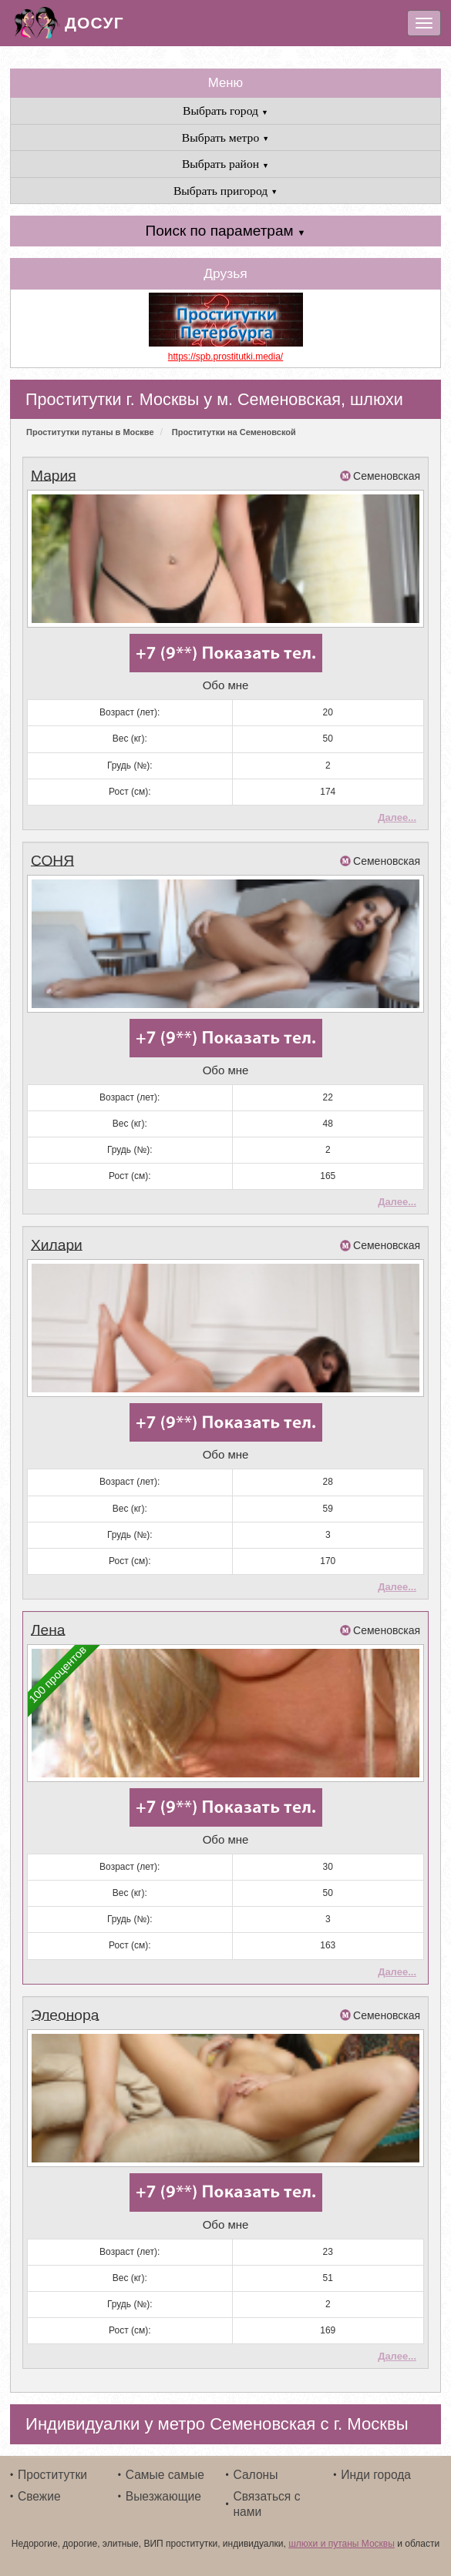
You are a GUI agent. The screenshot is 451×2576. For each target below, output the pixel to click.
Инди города (376, 2474)
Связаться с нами (267, 2504)
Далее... (397, 817)
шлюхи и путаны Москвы (341, 2543)
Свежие (39, 2496)
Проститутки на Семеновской (234, 432)
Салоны (256, 2474)
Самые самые (165, 2474)
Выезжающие (163, 2496)
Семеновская (386, 476)
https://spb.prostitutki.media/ (225, 356)
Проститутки (52, 2474)
